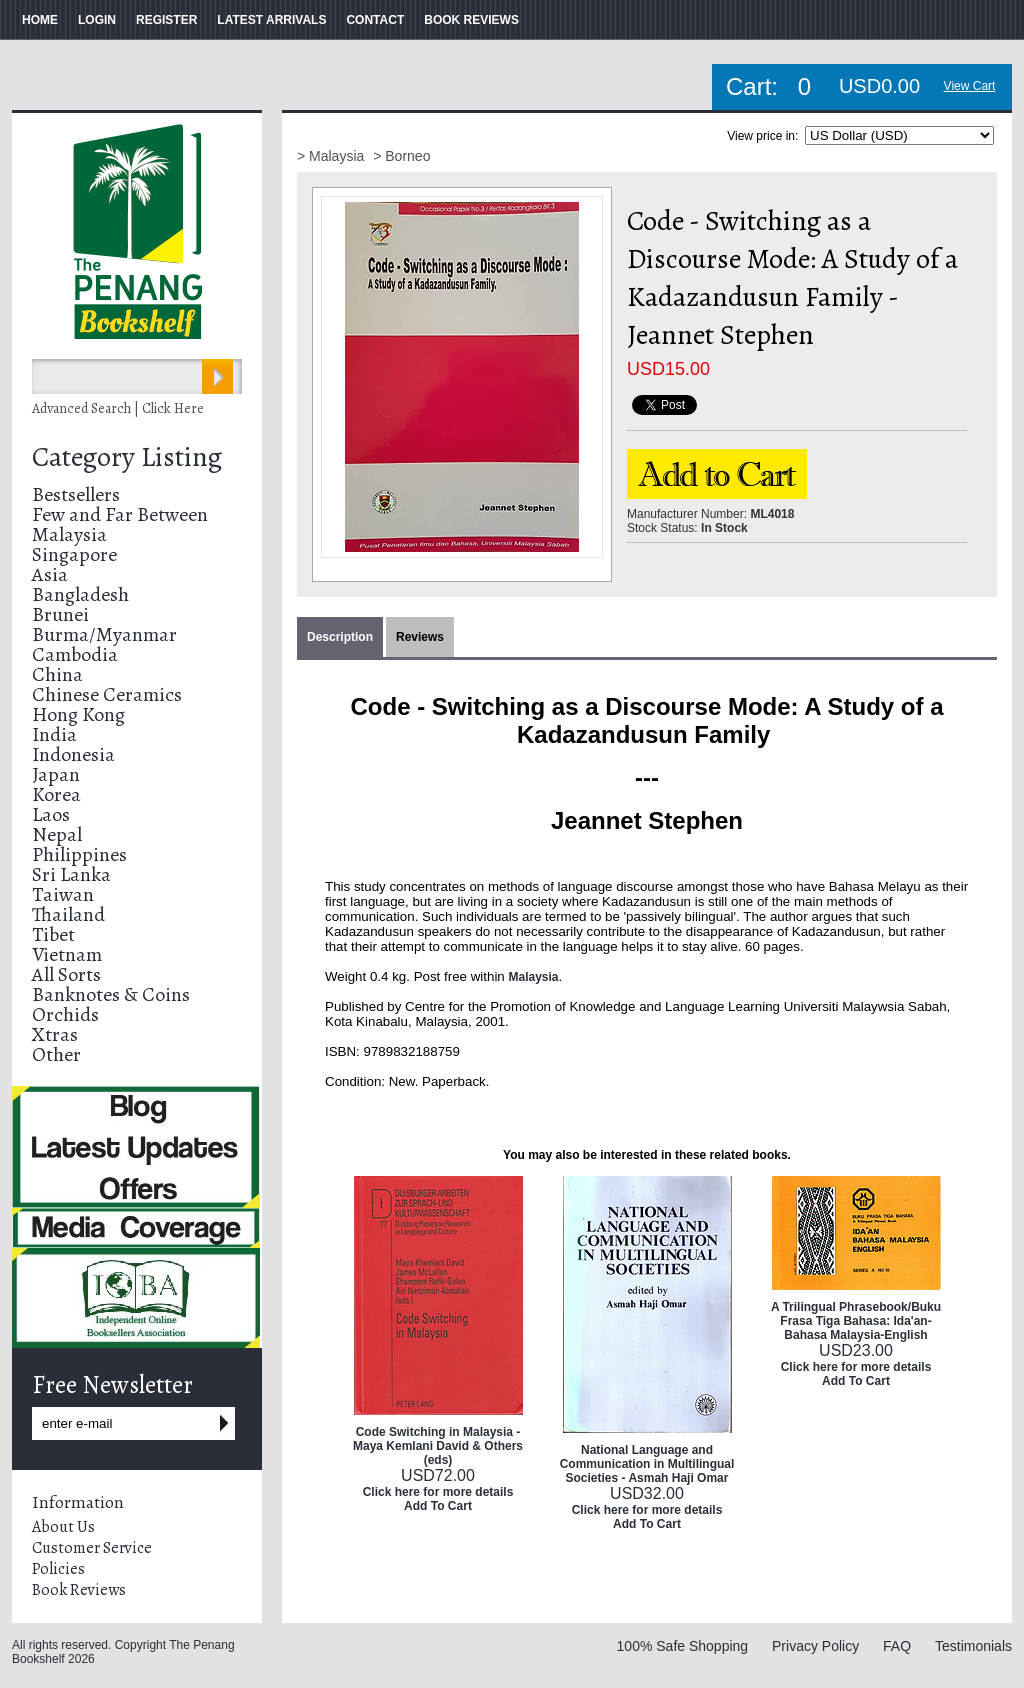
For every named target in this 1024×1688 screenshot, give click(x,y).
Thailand (68, 914)
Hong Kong (78, 714)
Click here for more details (438, 1492)
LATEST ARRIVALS (271, 20)
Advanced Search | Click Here (118, 408)
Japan (56, 774)
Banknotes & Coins (111, 994)
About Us (63, 1527)
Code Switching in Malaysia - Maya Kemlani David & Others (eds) (438, 1446)
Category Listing (127, 457)
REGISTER (166, 20)
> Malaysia (332, 156)
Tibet (53, 934)
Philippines (79, 854)
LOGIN (97, 20)
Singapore (74, 554)
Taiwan (63, 894)
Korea (56, 794)
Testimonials (973, 1646)
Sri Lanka (71, 874)
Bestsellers (76, 494)
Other (56, 1054)
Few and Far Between (120, 514)
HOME (40, 20)
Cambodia (75, 654)
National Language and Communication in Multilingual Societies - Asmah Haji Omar (647, 1464)
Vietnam (67, 954)
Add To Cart (438, 1506)
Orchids (65, 1014)
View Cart (970, 86)
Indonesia (73, 754)
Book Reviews (79, 1590)
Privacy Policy (815, 1646)
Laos (51, 814)
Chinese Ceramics (107, 694)
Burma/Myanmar (104, 634)
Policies (58, 1569)
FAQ (897, 1646)
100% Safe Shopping (683, 1646)
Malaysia (69, 534)
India (54, 734)
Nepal (57, 834)
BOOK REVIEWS (471, 20)
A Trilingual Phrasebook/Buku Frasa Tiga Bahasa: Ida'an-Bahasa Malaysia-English (856, 1321)
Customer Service (92, 1548)
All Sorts (66, 974)
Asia (50, 574)
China (57, 674)
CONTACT (375, 20)
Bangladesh (80, 594)
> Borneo (401, 156)
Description (340, 637)
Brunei (60, 614)
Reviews (420, 637)
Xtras (55, 1034)
